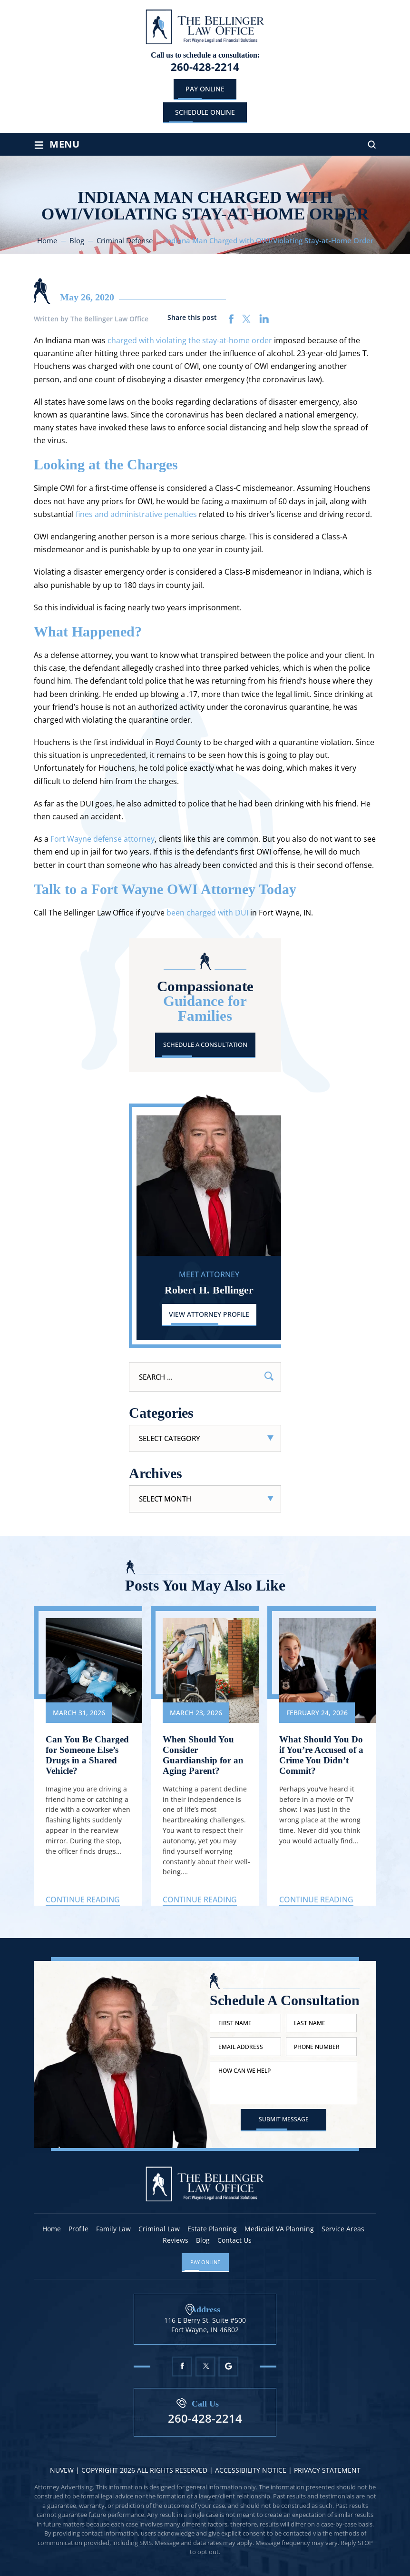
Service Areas (343, 2229)
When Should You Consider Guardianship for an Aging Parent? (205, 1756)
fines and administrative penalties (136, 514)
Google (228, 2367)
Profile (78, 2229)
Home (51, 2229)
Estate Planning (212, 2229)
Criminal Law (159, 2229)
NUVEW (62, 2470)
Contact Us (234, 2240)
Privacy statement (327, 2470)
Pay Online (205, 88)
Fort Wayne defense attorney (102, 839)
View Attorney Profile (209, 1314)
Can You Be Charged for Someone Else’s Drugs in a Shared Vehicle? (88, 1756)
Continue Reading (83, 1901)
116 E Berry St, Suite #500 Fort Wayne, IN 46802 (205, 2325)
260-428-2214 (205, 66)
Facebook (182, 2367)
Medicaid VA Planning (279, 2229)
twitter (246, 319)
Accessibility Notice (251, 2470)
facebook (231, 319)
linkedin (264, 319)
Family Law (113, 2229)
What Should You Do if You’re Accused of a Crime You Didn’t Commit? (321, 1756)
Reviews (175, 2240)
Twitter (205, 2367)
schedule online (205, 112)
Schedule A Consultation (205, 1044)
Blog (203, 2240)
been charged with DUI (207, 912)
